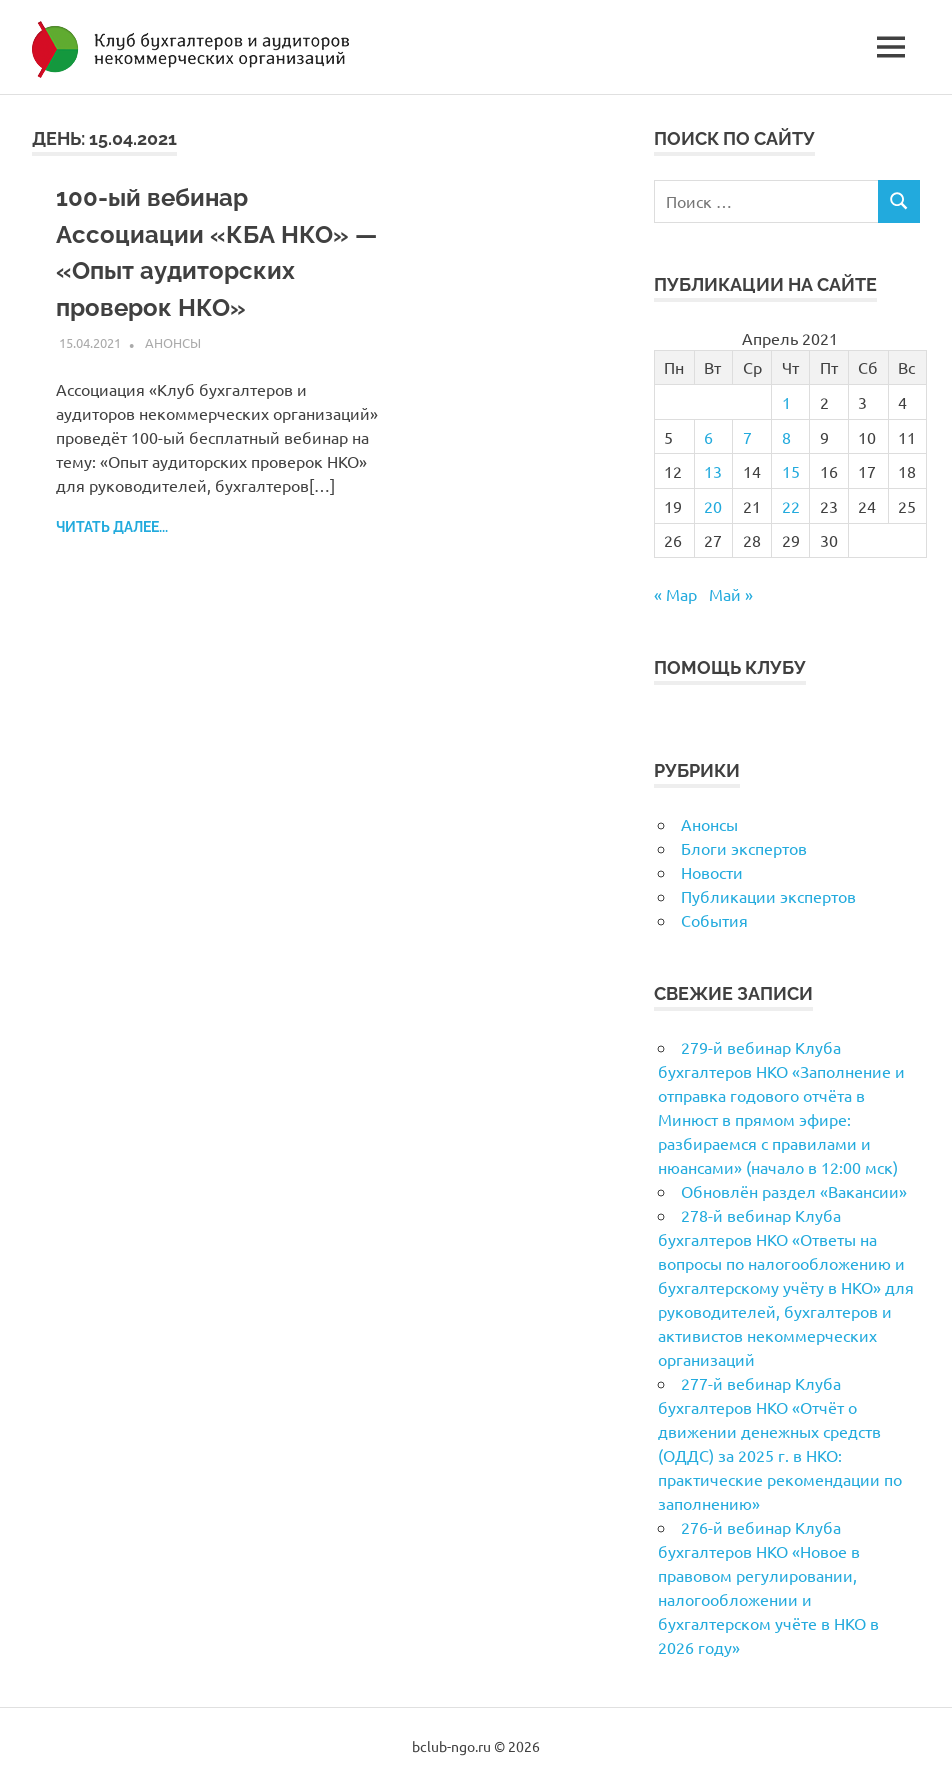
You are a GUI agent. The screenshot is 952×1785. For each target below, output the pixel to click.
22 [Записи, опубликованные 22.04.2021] (791, 506)
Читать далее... (112, 524)
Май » (731, 594)
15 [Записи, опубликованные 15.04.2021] (791, 471)
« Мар (675, 594)
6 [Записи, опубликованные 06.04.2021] (708, 437)
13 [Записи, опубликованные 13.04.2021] (713, 471)
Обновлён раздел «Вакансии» (794, 1191)
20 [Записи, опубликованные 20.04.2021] (713, 506)
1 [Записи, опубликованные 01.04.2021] (786, 402)
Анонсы (173, 339)
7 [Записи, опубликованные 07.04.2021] (747, 437)
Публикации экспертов (768, 896)
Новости (712, 872)
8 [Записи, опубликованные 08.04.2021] (786, 437)
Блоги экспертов (744, 848)
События (714, 920)
